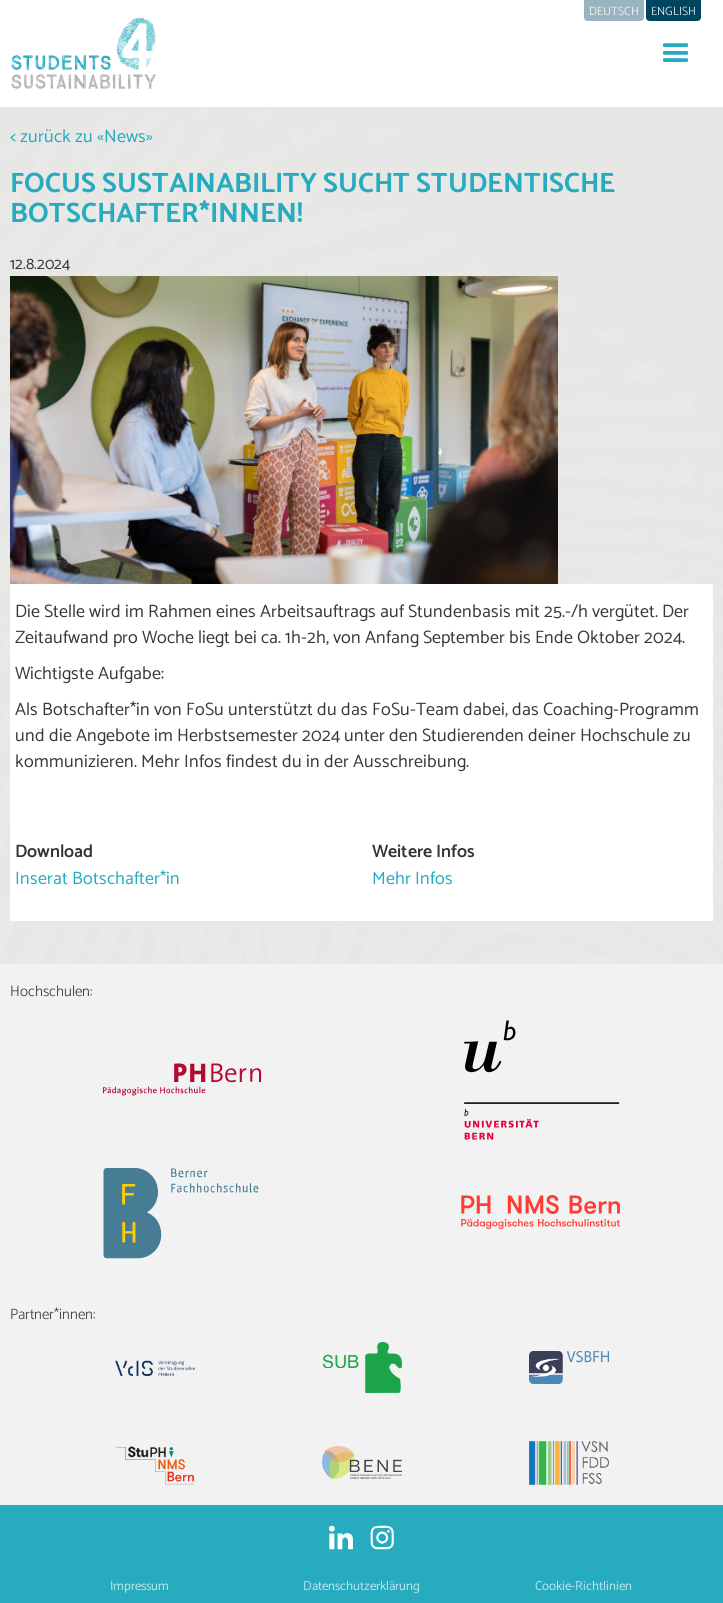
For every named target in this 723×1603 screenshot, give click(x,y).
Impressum (139, 1586)
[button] (676, 54)
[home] (80, 53)
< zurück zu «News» (81, 137)
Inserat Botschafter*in (97, 879)
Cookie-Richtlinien (583, 1586)
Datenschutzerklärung (361, 1586)
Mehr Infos (412, 879)
